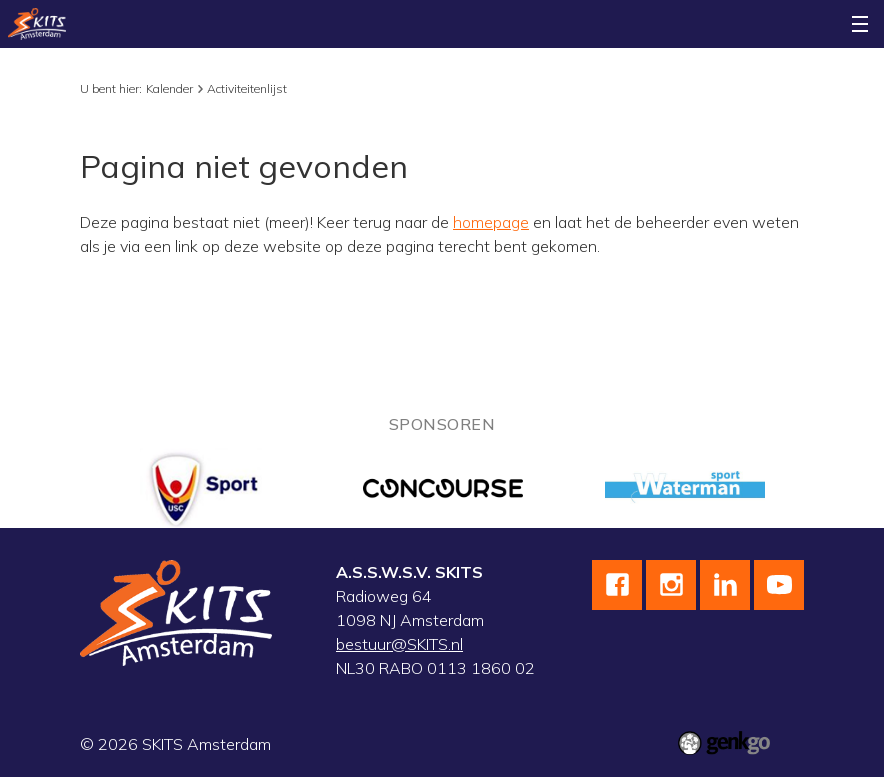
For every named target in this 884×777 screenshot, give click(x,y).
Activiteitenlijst (247, 88)
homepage (491, 222)
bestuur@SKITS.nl (399, 644)
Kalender (169, 88)
